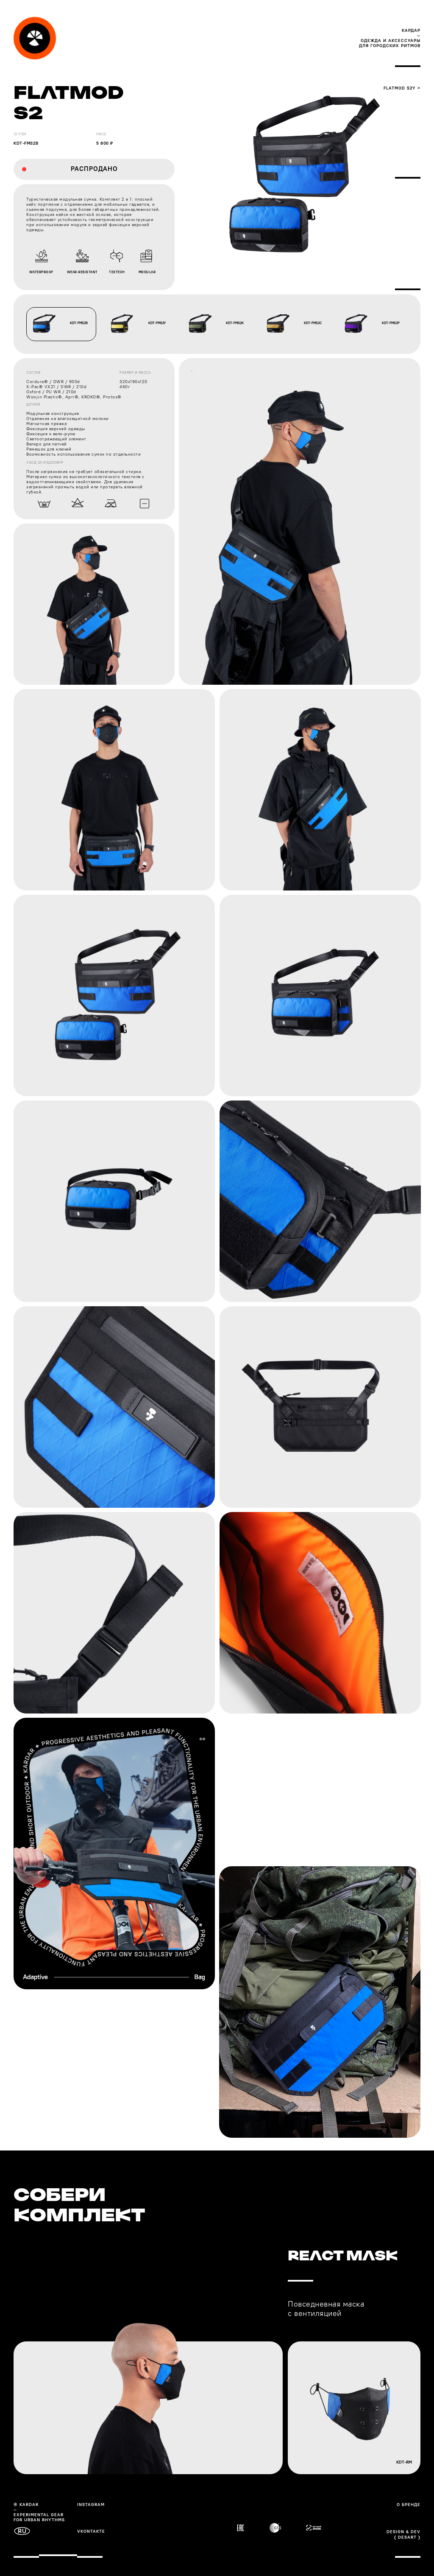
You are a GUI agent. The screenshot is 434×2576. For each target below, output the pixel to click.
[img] (34, 38)
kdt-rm (404, 2462)
